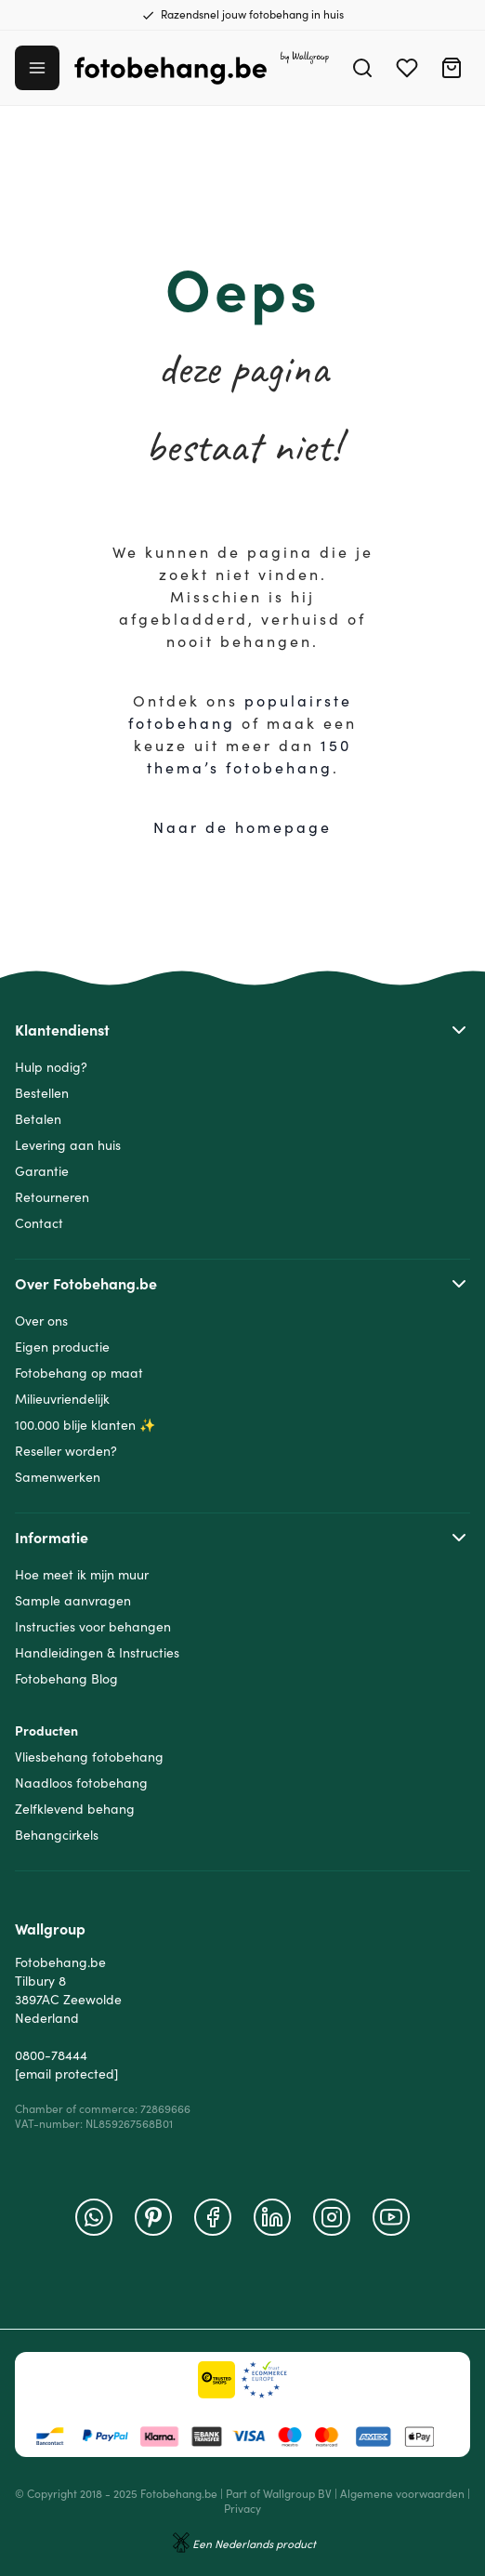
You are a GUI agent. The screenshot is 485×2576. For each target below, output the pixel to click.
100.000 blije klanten (75, 1425)
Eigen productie (62, 1347)
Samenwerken (57, 1477)
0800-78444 (51, 2055)
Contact (39, 1223)
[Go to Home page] (201, 68)
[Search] (362, 67)
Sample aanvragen (73, 1600)
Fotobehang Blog (66, 1679)
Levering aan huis (68, 1145)
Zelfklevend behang (75, 1809)
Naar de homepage (242, 827)
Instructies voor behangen (93, 1626)
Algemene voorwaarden (402, 2494)
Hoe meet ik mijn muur (82, 1574)
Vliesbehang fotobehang (89, 1757)
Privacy (242, 2509)
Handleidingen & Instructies (97, 1653)
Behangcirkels (56, 1835)
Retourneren (52, 1197)
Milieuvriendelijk (62, 1399)
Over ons (41, 1321)
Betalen (38, 1119)
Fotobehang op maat (79, 1373)
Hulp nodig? (51, 1067)
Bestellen (42, 1093)
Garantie (42, 1171)
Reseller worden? (66, 1451)
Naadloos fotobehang (81, 1783)
